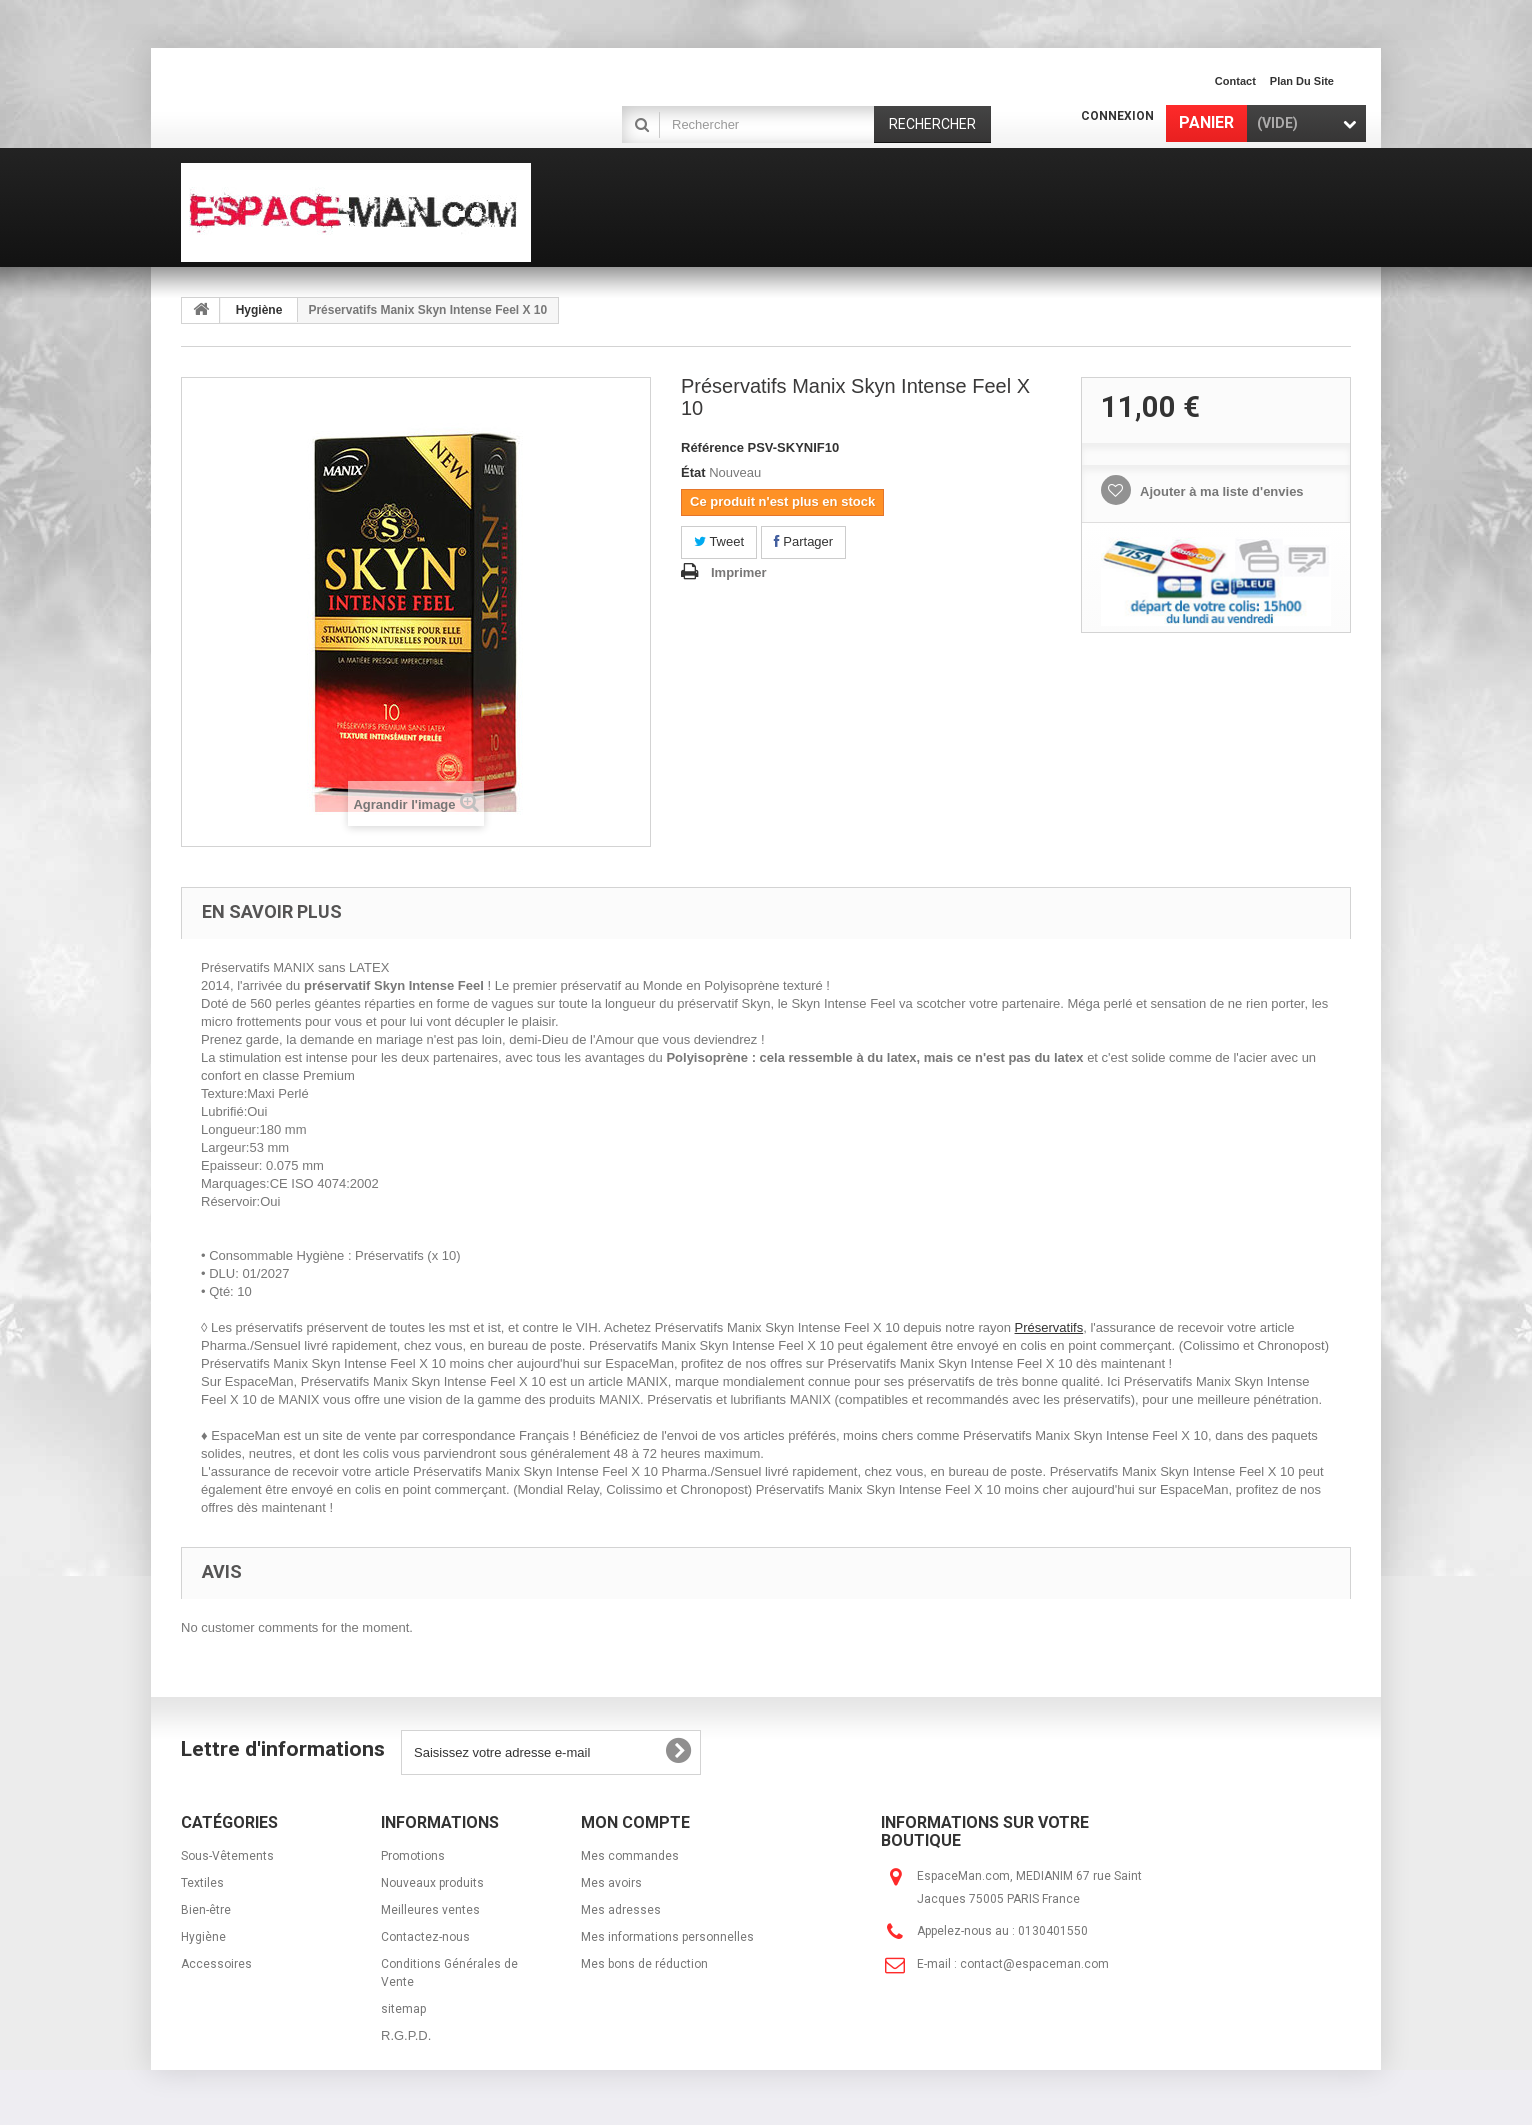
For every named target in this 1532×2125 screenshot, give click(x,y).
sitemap (403, 2009)
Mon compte (635, 1822)
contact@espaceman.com (1034, 1964)
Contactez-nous (425, 1937)
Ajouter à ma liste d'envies (1220, 491)
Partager (803, 541)
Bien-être (206, 1910)
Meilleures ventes (430, 1910)
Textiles (202, 1883)
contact (1235, 81)
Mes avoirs (611, 1883)
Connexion (1117, 116)
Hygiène (259, 310)
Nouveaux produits (432, 1883)
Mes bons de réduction (644, 1964)
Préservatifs (1049, 1327)
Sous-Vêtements (227, 1856)
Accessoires (216, 1964)
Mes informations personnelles (667, 1937)
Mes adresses (621, 1910)
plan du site (1302, 81)
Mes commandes (630, 1856)
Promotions (413, 1856)
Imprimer (739, 572)
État (693, 472)
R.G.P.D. (406, 2035)
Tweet (719, 541)
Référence (712, 447)
